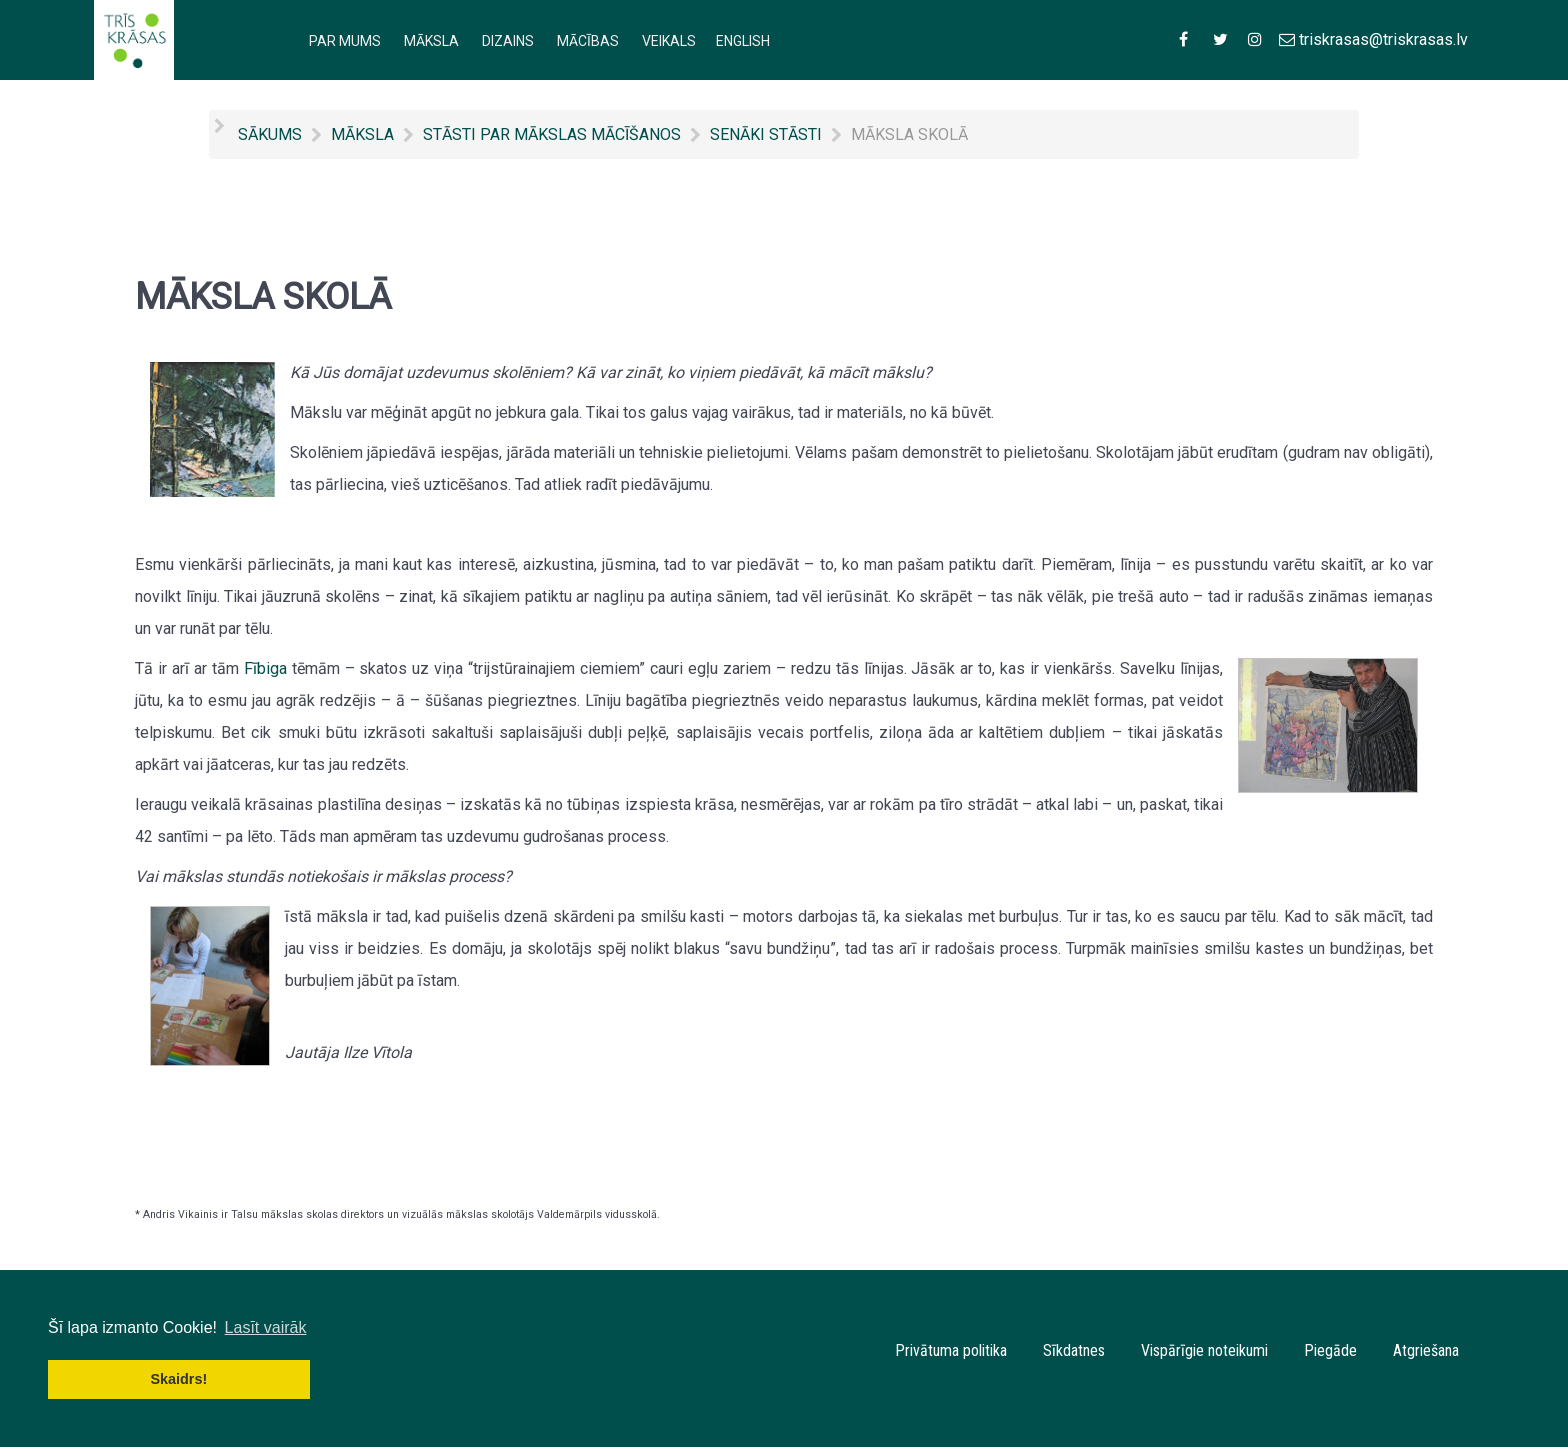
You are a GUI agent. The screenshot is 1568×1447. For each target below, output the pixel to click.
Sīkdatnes (1074, 1350)
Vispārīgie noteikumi (1204, 1350)
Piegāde (1330, 1350)
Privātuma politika (951, 1350)
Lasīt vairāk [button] (266, 1327)
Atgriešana (1426, 1350)
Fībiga (265, 668)
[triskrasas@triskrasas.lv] (1373, 39)
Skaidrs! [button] (178, 1379)
